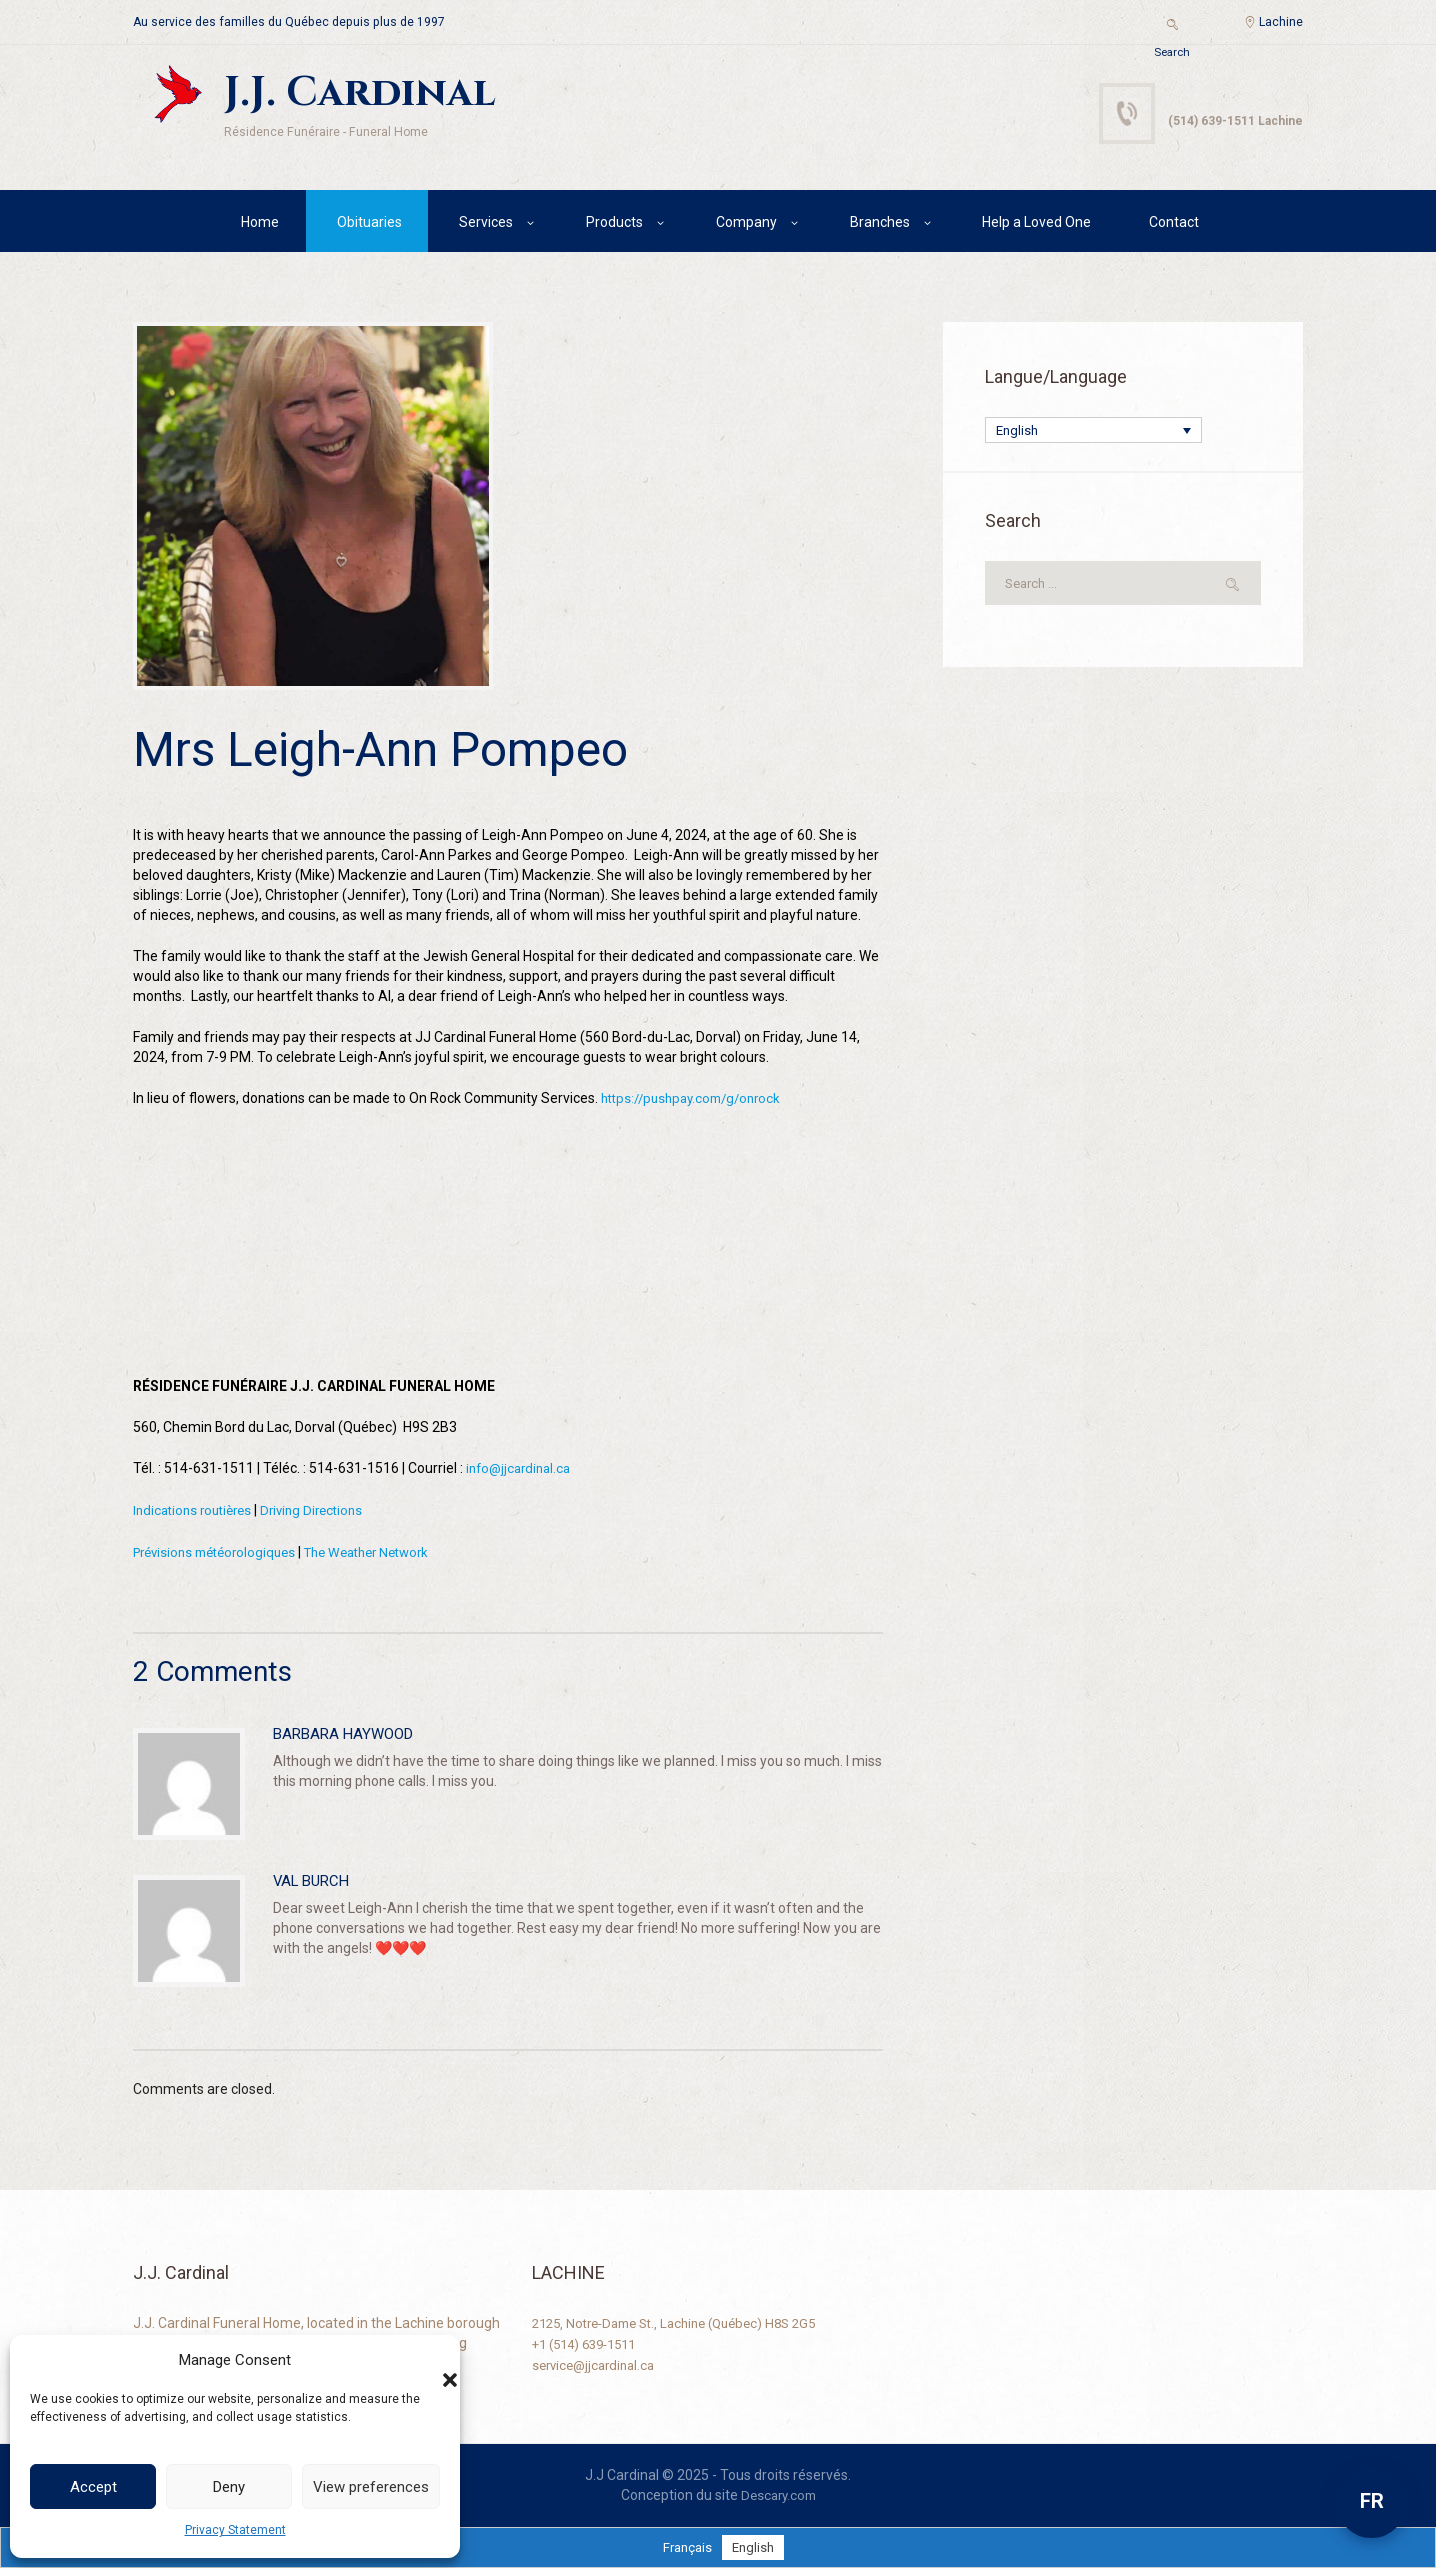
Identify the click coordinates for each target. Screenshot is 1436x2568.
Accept (93, 2487)
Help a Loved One (1036, 225)
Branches (880, 225)
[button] (430, 2360)
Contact (1174, 225)
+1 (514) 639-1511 (590, 2342)
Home (260, 225)
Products (614, 225)
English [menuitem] (1018, 435)
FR (1372, 2501)
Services (486, 225)
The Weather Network (387, 1553)
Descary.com (778, 2494)
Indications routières (197, 1512)
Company (746, 225)
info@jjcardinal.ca (522, 1471)
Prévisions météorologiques (221, 1553)
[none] (1093, 434)
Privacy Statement (235, 2530)
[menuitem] (1093, 434)
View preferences (371, 2487)
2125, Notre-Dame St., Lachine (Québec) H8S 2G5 (687, 2322)
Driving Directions (324, 1512)
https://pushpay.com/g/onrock (697, 1102)
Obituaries (369, 225)
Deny (229, 2487)
